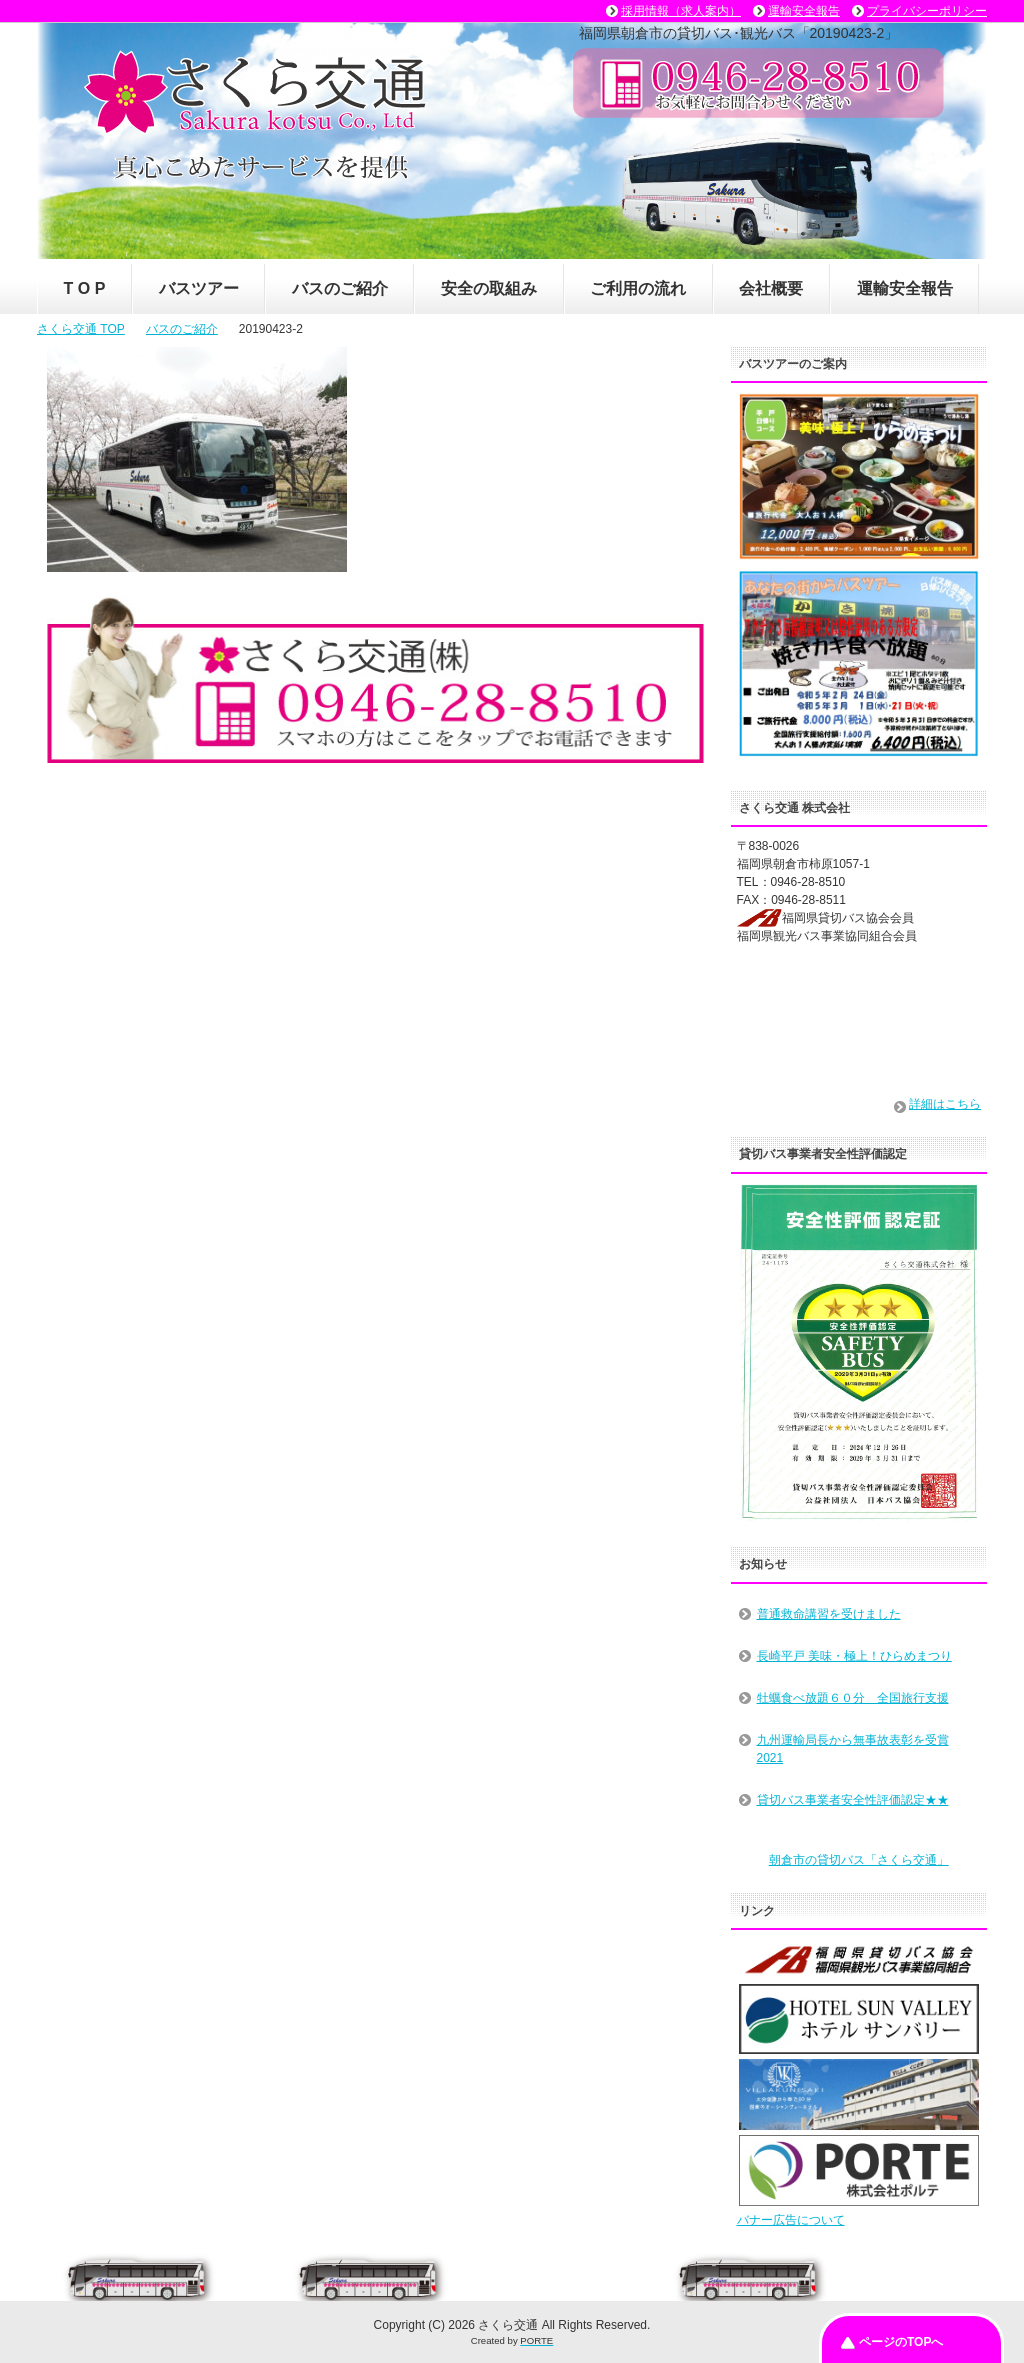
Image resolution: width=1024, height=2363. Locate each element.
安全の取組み (489, 288)
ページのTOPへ (901, 2342)
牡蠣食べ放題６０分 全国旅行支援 (853, 1698)
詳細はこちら (945, 1104)
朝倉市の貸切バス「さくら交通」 (859, 1860)
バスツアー (199, 288)
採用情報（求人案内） (681, 11)
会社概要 (771, 288)
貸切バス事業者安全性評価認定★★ (853, 1800)
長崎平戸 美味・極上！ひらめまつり (854, 1656)
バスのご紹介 (340, 288)
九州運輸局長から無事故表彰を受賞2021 (853, 1749)
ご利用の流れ (638, 288)
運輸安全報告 (905, 288)
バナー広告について (791, 2220)
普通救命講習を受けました (829, 1614)
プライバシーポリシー (927, 11)
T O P (85, 288)
